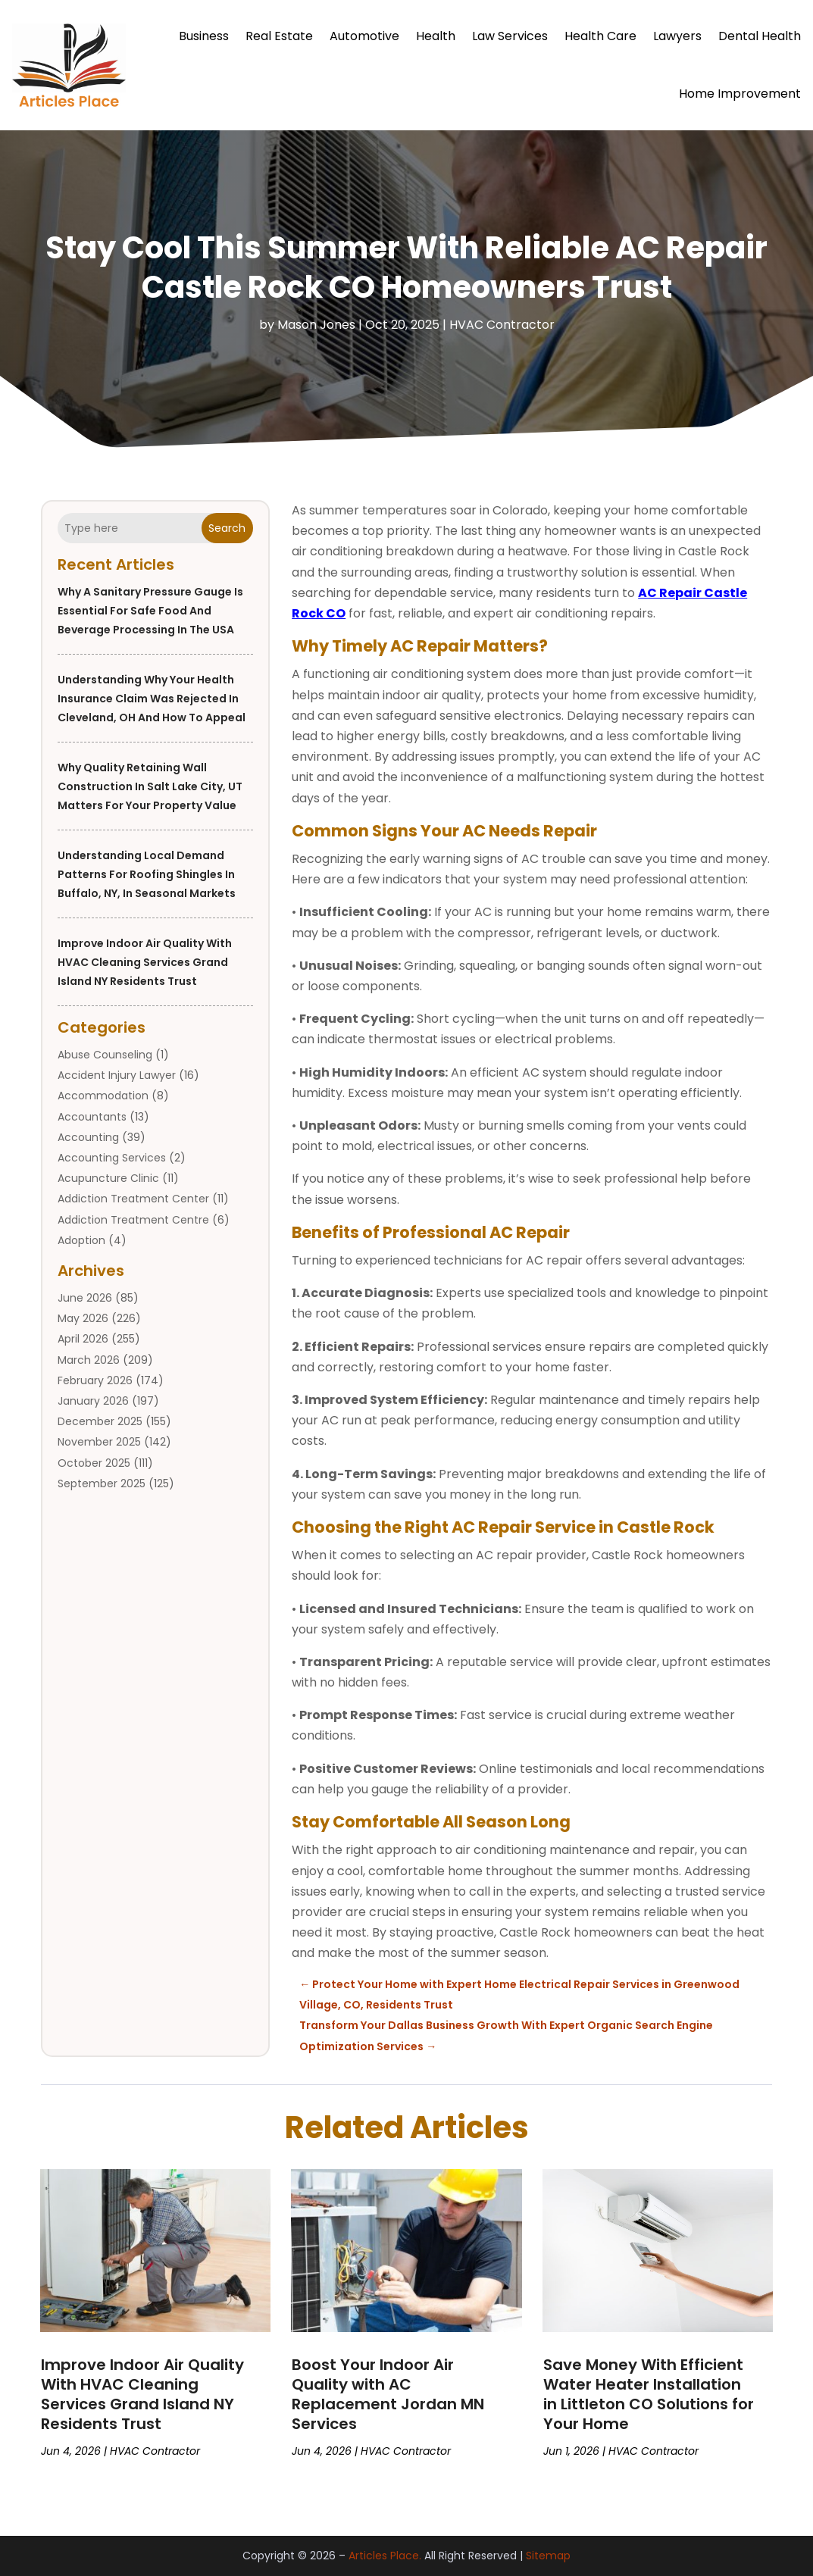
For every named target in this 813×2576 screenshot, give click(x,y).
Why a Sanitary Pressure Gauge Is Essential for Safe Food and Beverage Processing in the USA (150, 610)
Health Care (600, 36)
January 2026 (93, 1400)
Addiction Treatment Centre (133, 1219)
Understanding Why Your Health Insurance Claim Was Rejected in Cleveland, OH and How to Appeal (151, 698)
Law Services (510, 36)
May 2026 (83, 1318)
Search (226, 528)
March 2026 (89, 1360)
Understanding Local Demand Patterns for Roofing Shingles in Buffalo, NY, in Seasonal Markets (147, 874)
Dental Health (759, 36)
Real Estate (279, 36)
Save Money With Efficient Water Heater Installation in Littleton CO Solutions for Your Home (648, 2394)
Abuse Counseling (105, 1054)
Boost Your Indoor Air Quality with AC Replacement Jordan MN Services (388, 2394)
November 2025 (99, 1441)
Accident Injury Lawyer (117, 1075)
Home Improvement (740, 93)
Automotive (364, 36)
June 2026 (85, 1297)
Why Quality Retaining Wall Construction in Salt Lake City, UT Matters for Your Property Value (150, 786)
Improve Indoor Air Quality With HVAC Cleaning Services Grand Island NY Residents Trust (145, 962)
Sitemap (548, 2555)
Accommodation (103, 1095)
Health (435, 36)
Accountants (92, 1116)
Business (204, 36)
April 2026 (83, 1338)
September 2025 (101, 1483)
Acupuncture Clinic (108, 1178)
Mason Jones (316, 324)
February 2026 (95, 1380)
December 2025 (100, 1421)
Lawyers (677, 36)
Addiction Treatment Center (133, 1198)
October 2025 (94, 1463)
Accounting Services (112, 1157)
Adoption (81, 1240)
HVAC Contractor (502, 324)
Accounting (88, 1137)
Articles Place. (385, 2555)
